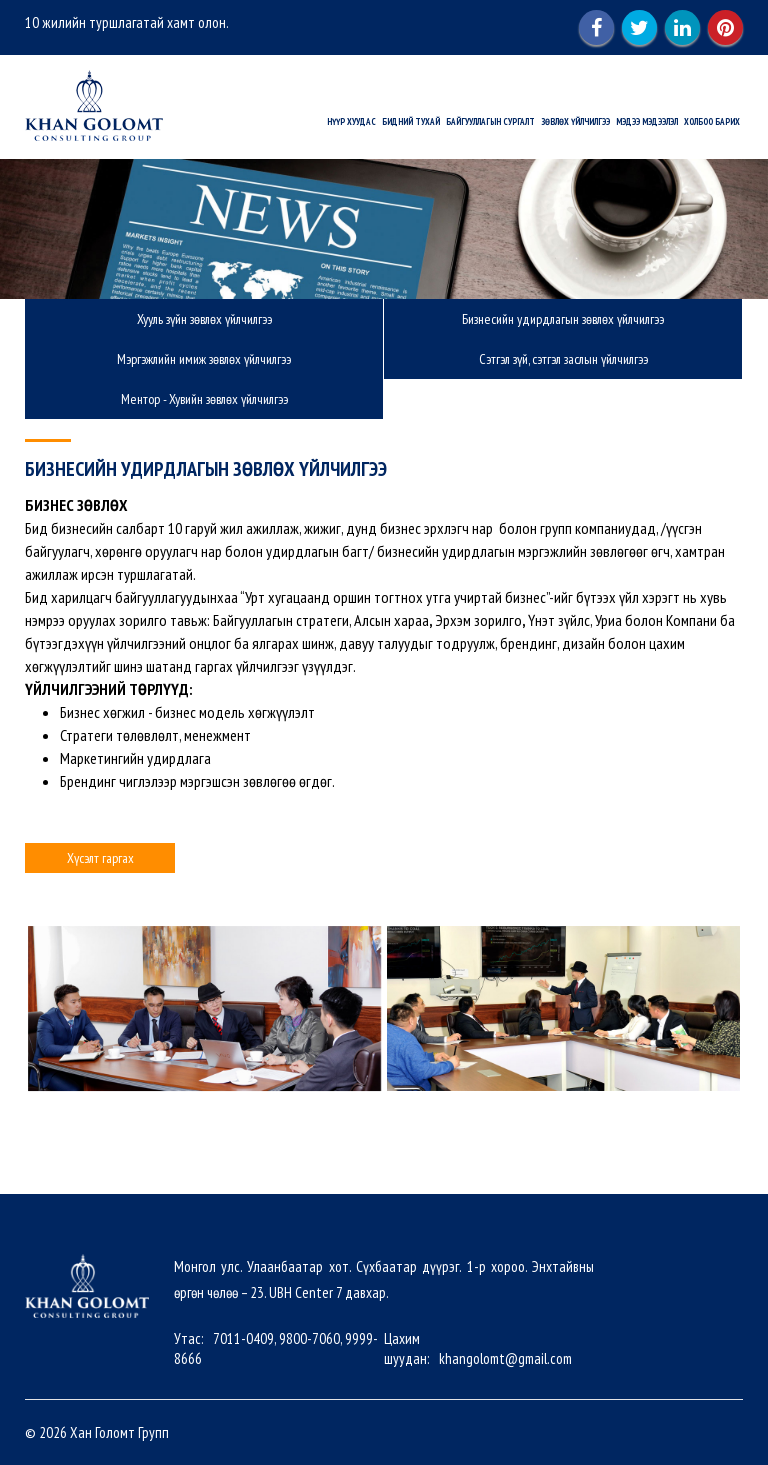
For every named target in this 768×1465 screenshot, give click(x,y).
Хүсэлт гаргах (100, 858)
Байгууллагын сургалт (490, 121)
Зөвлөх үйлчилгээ (575, 121)
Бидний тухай (411, 121)
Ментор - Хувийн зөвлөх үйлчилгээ (204, 399)
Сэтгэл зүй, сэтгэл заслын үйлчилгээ (563, 359)
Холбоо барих (712, 121)
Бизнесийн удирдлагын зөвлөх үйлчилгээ (563, 319)
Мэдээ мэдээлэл (647, 121)
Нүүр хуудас (351, 121)
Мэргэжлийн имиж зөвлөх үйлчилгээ (204, 359)
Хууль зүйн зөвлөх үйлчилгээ (204, 319)
